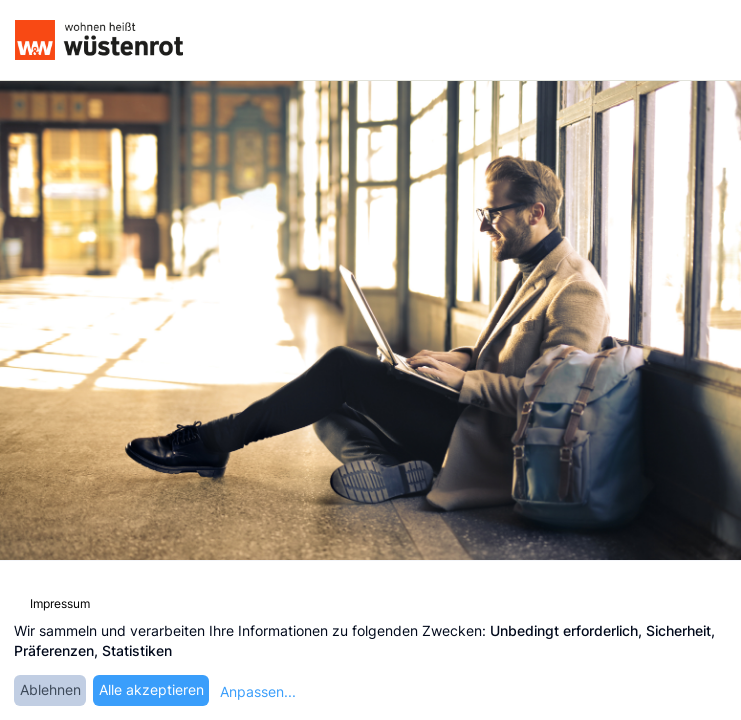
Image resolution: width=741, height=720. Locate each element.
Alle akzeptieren (151, 689)
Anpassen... (258, 691)
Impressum (60, 603)
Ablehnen (50, 689)
